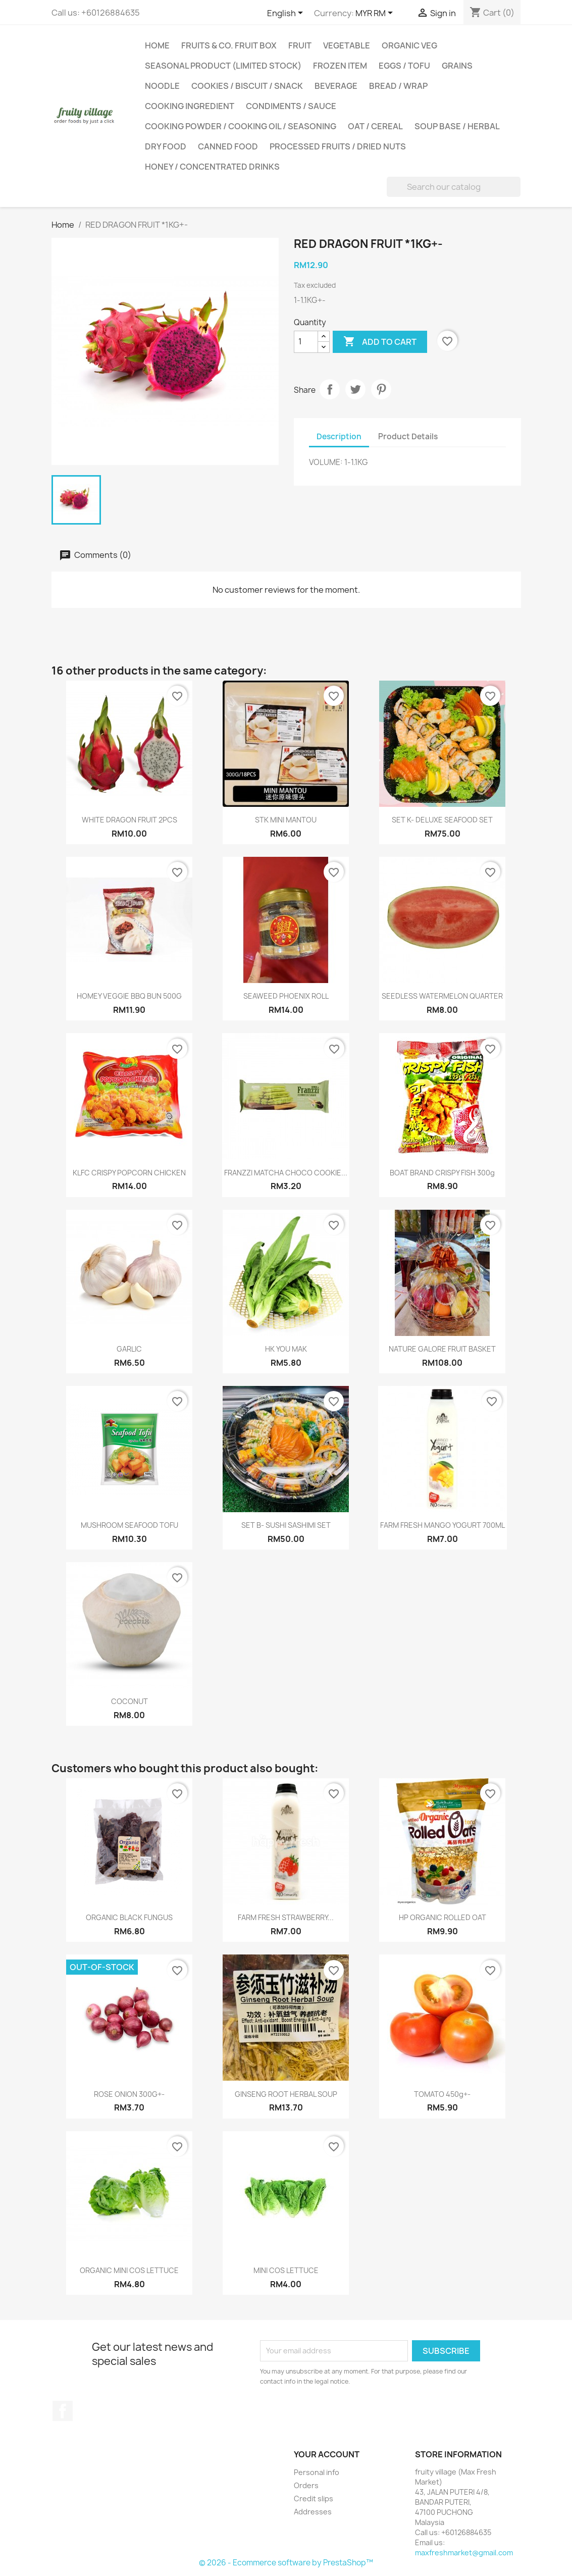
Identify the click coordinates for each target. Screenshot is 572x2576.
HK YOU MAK (286, 1349)
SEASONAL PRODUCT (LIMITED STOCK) (223, 65)
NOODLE (162, 85)
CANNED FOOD (228, 146)
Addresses (313, 2511)
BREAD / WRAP (398, 85)
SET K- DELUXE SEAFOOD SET (442, 820)
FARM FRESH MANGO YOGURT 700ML (442, 1525)
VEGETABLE (346, 45)
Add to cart (380, 341)
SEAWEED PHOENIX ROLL (286, 996)
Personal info (316, 2472)
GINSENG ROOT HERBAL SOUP (286, 2094)
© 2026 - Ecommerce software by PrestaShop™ (286, 2562)
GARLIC (129, 1349)
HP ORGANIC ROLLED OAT (442, 1917)
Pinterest (381, 389)
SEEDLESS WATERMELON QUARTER (442, 996)
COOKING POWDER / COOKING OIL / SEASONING (240, 126)
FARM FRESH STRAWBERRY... (286, 1917)
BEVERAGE (336, 85)
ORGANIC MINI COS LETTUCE (129, 2270)
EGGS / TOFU (404, 65)
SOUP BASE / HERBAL (457, 126)
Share (330, 389)
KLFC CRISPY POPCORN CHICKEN (129, 1172)
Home (157, 45)
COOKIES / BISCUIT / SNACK (247, 85)
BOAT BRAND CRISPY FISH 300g (442, 1172)
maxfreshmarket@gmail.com (464, 2552)
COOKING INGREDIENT (189, 106)
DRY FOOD (165, 146)
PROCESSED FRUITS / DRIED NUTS (338, 146)
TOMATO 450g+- (442, 2094)
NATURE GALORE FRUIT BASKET (442, 1349)
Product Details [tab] (408, 436)
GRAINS (457, 65)
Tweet (355, 389)
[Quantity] (306, 342)
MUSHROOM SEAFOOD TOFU (129, 1525)
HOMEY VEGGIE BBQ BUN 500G (129, 996)
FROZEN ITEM (340, 65)
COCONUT (129, 1701)
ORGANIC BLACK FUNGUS (129, 1917)
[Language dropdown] (286, 14)
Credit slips (313, 2498)
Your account (326, 2454)
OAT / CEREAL (375, 126)
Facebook (63, 2411)
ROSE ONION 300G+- (129, 2094)
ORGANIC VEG (409, 45)
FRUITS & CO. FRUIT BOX (229, 45)
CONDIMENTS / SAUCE (291, 106)
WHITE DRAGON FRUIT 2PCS (129, 820)
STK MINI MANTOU (286, 820)
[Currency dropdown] (375, 14)
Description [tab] (339, 436)
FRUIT (299, 45)
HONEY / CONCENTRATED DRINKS (212, 166)
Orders (306, 2485)
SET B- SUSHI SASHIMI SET (286, 1525)
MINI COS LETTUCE (286, 2270)
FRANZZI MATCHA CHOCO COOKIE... (285, 1172)
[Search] (454, 187)
